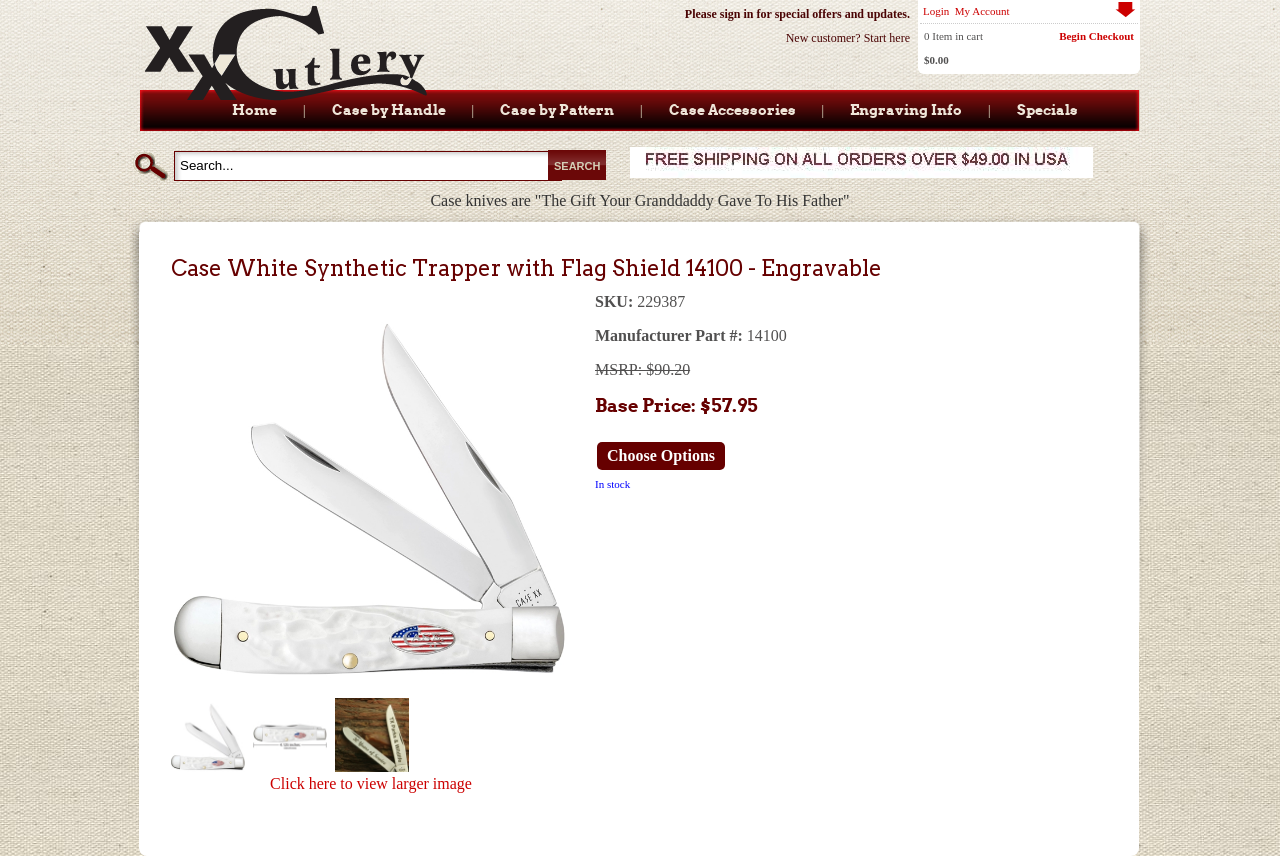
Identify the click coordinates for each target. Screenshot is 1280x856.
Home (254, 110)
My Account (982, 11)
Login (936, 11)
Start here (887, 38)
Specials (1047, 110)
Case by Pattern (557, 110)
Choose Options (661, 455)
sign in (737, 14)
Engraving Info (906, 110)
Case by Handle (389, 110)
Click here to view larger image (371, 783)
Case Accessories (732, 110)
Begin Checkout (1096, 36)
